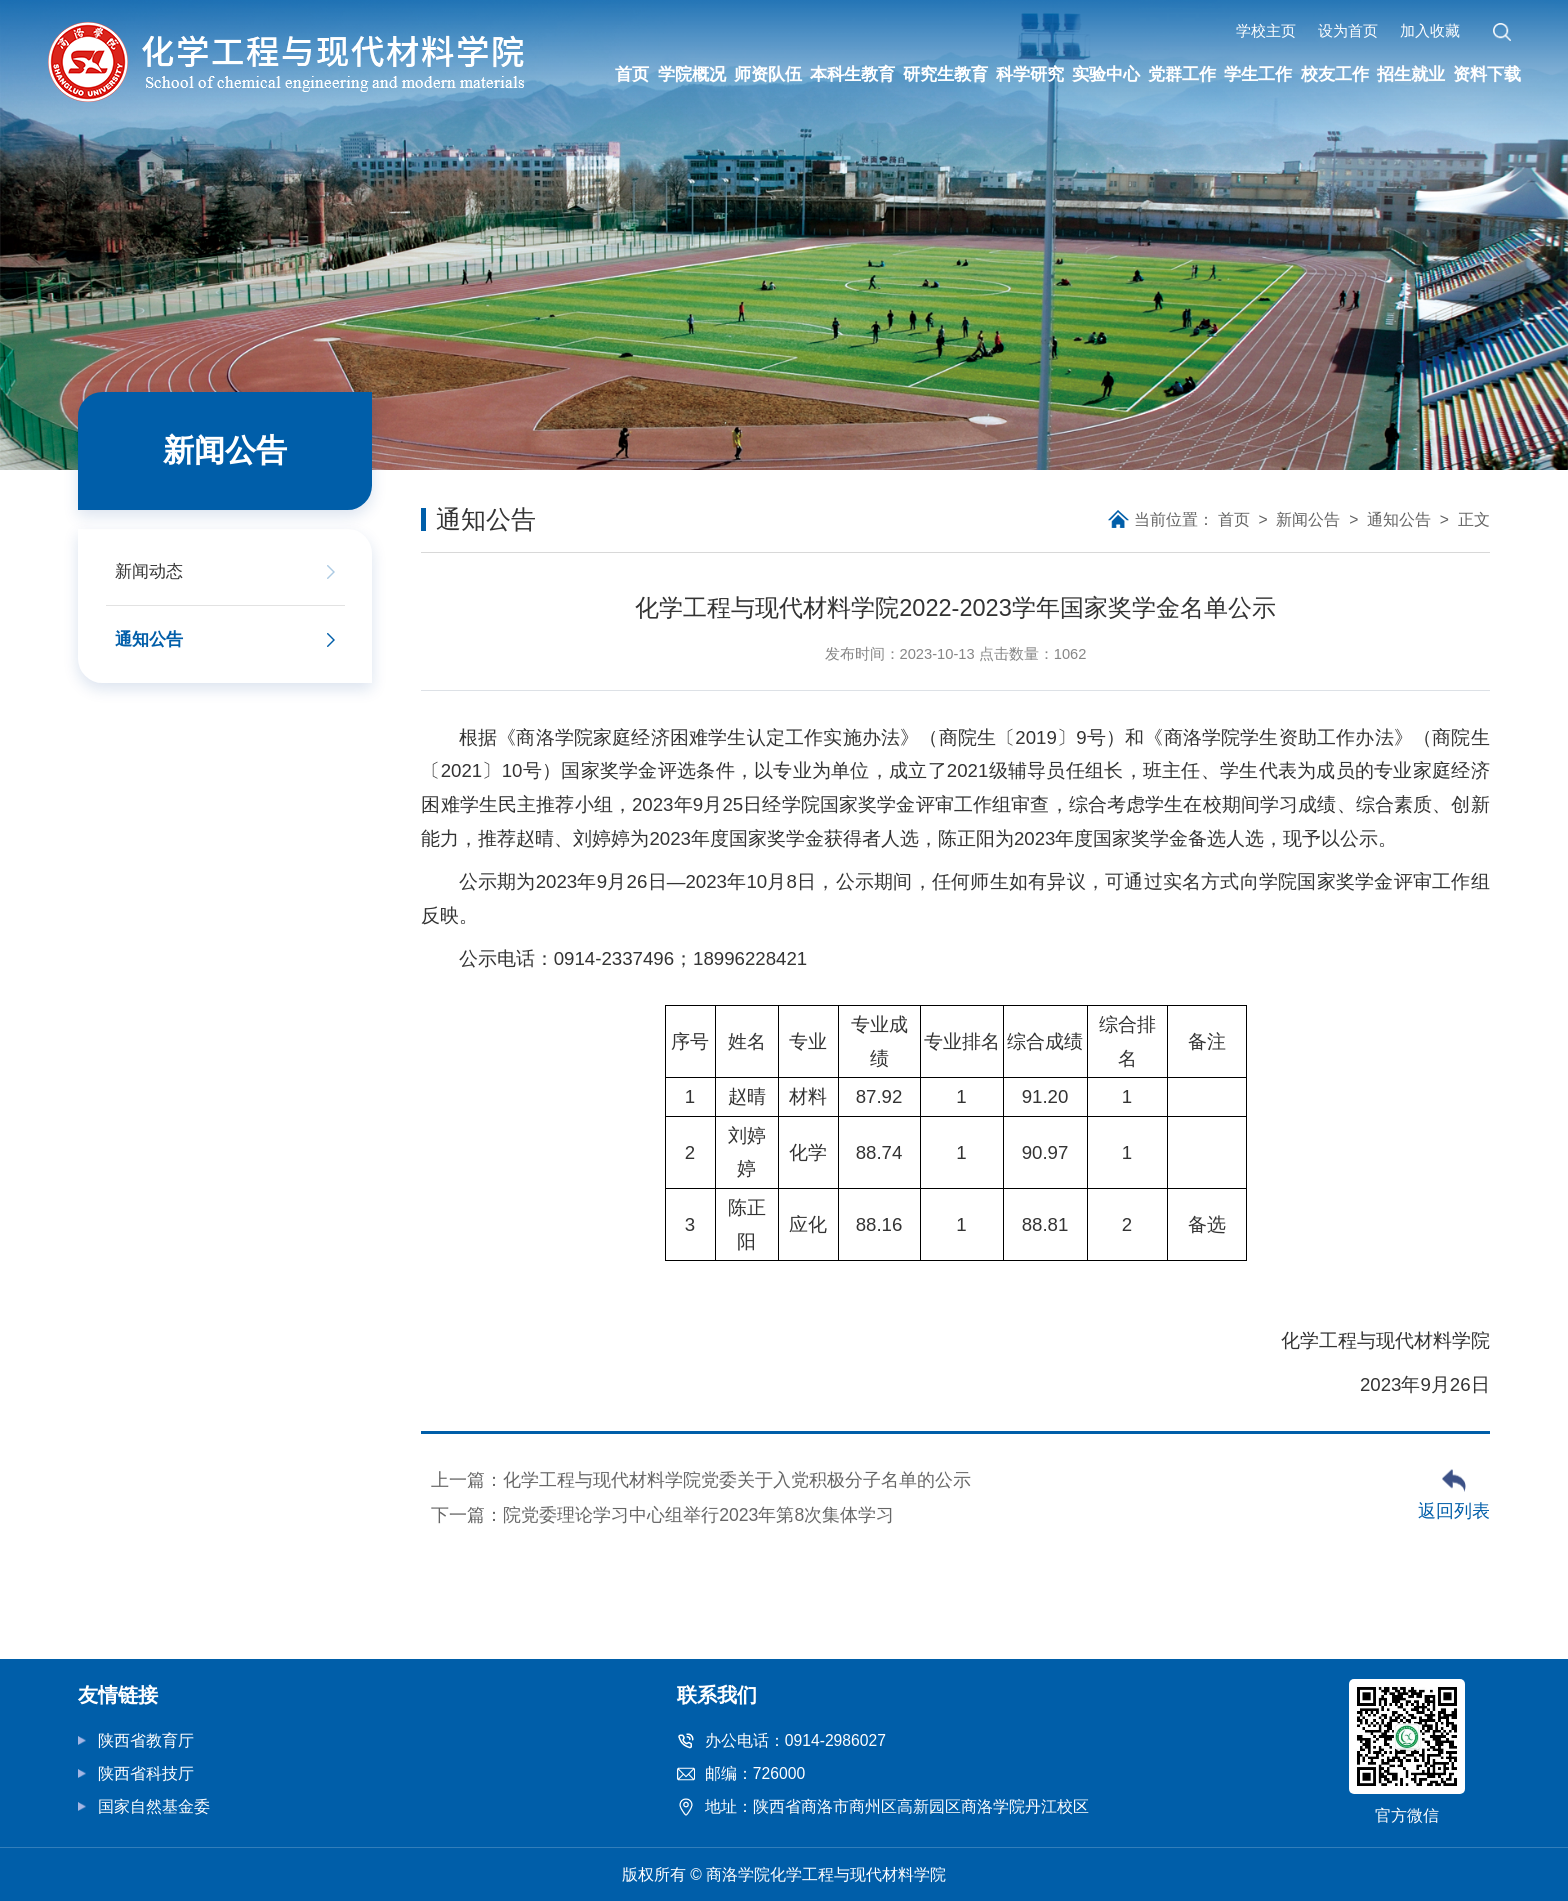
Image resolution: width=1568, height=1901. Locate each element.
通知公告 (1399, 519)
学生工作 (1258, 74)
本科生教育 (852, 74)
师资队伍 (767, 74)
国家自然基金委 (154, 1806)
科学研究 (1030, 74)
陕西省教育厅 (146, 1740)
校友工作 (1333, 74)
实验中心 (1106, 74)
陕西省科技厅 (146, 1773)
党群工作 (1182, 74)
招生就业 (1409, 74)
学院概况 (691, 74)
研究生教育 (946, 74)
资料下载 (1485, 74)
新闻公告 (1308, 519)
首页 (633, 74)
